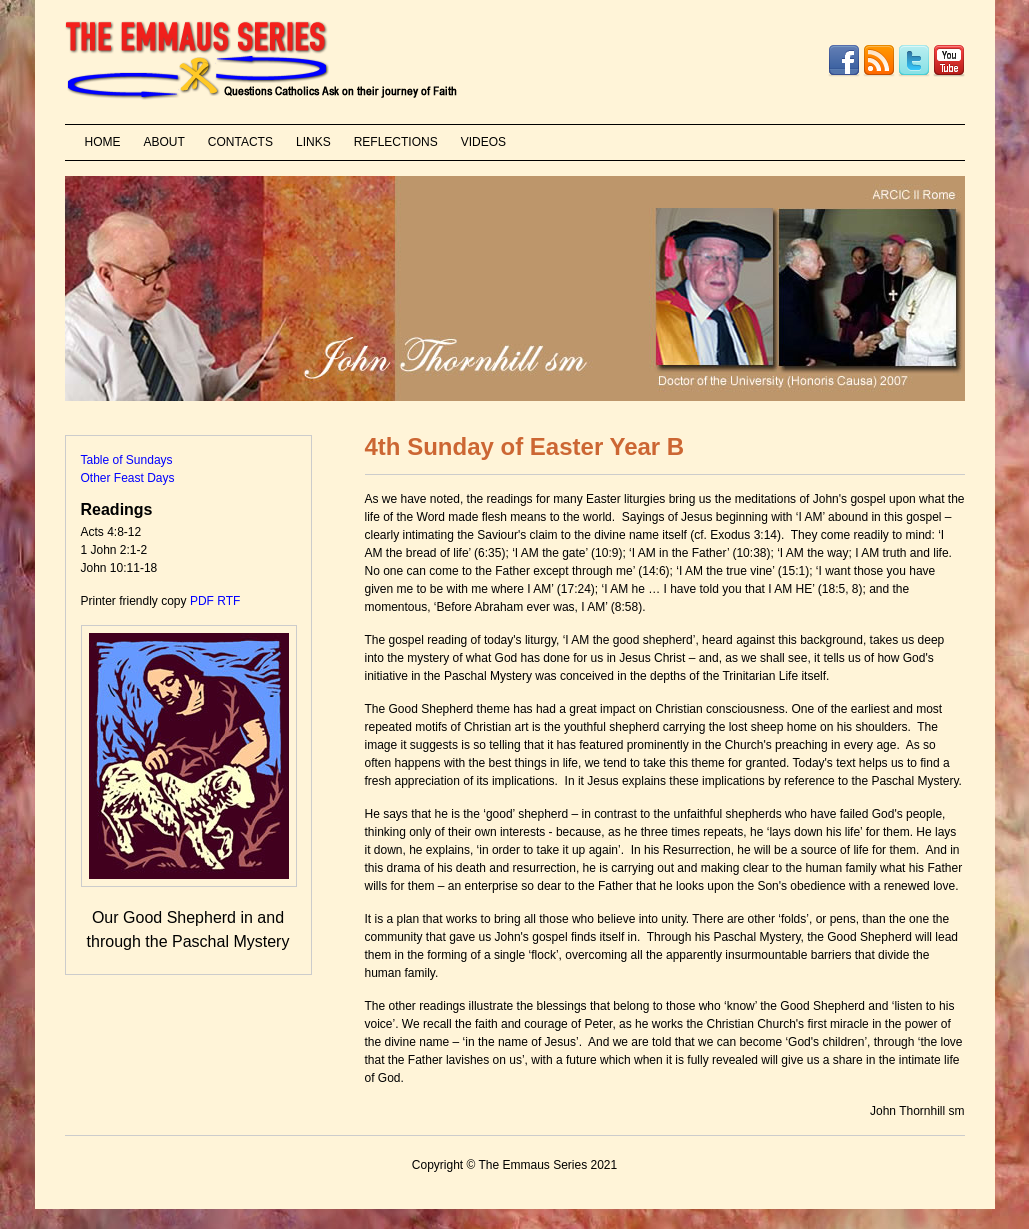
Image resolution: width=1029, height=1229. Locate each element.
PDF (202, 601)
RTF (228, 601)
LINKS (313, 142)
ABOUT (164, 142)
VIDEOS (483, 142)
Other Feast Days (128, 478)
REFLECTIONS (396, 142)
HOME (103, 142)
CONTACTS (240, 142)
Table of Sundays (127, 460)
